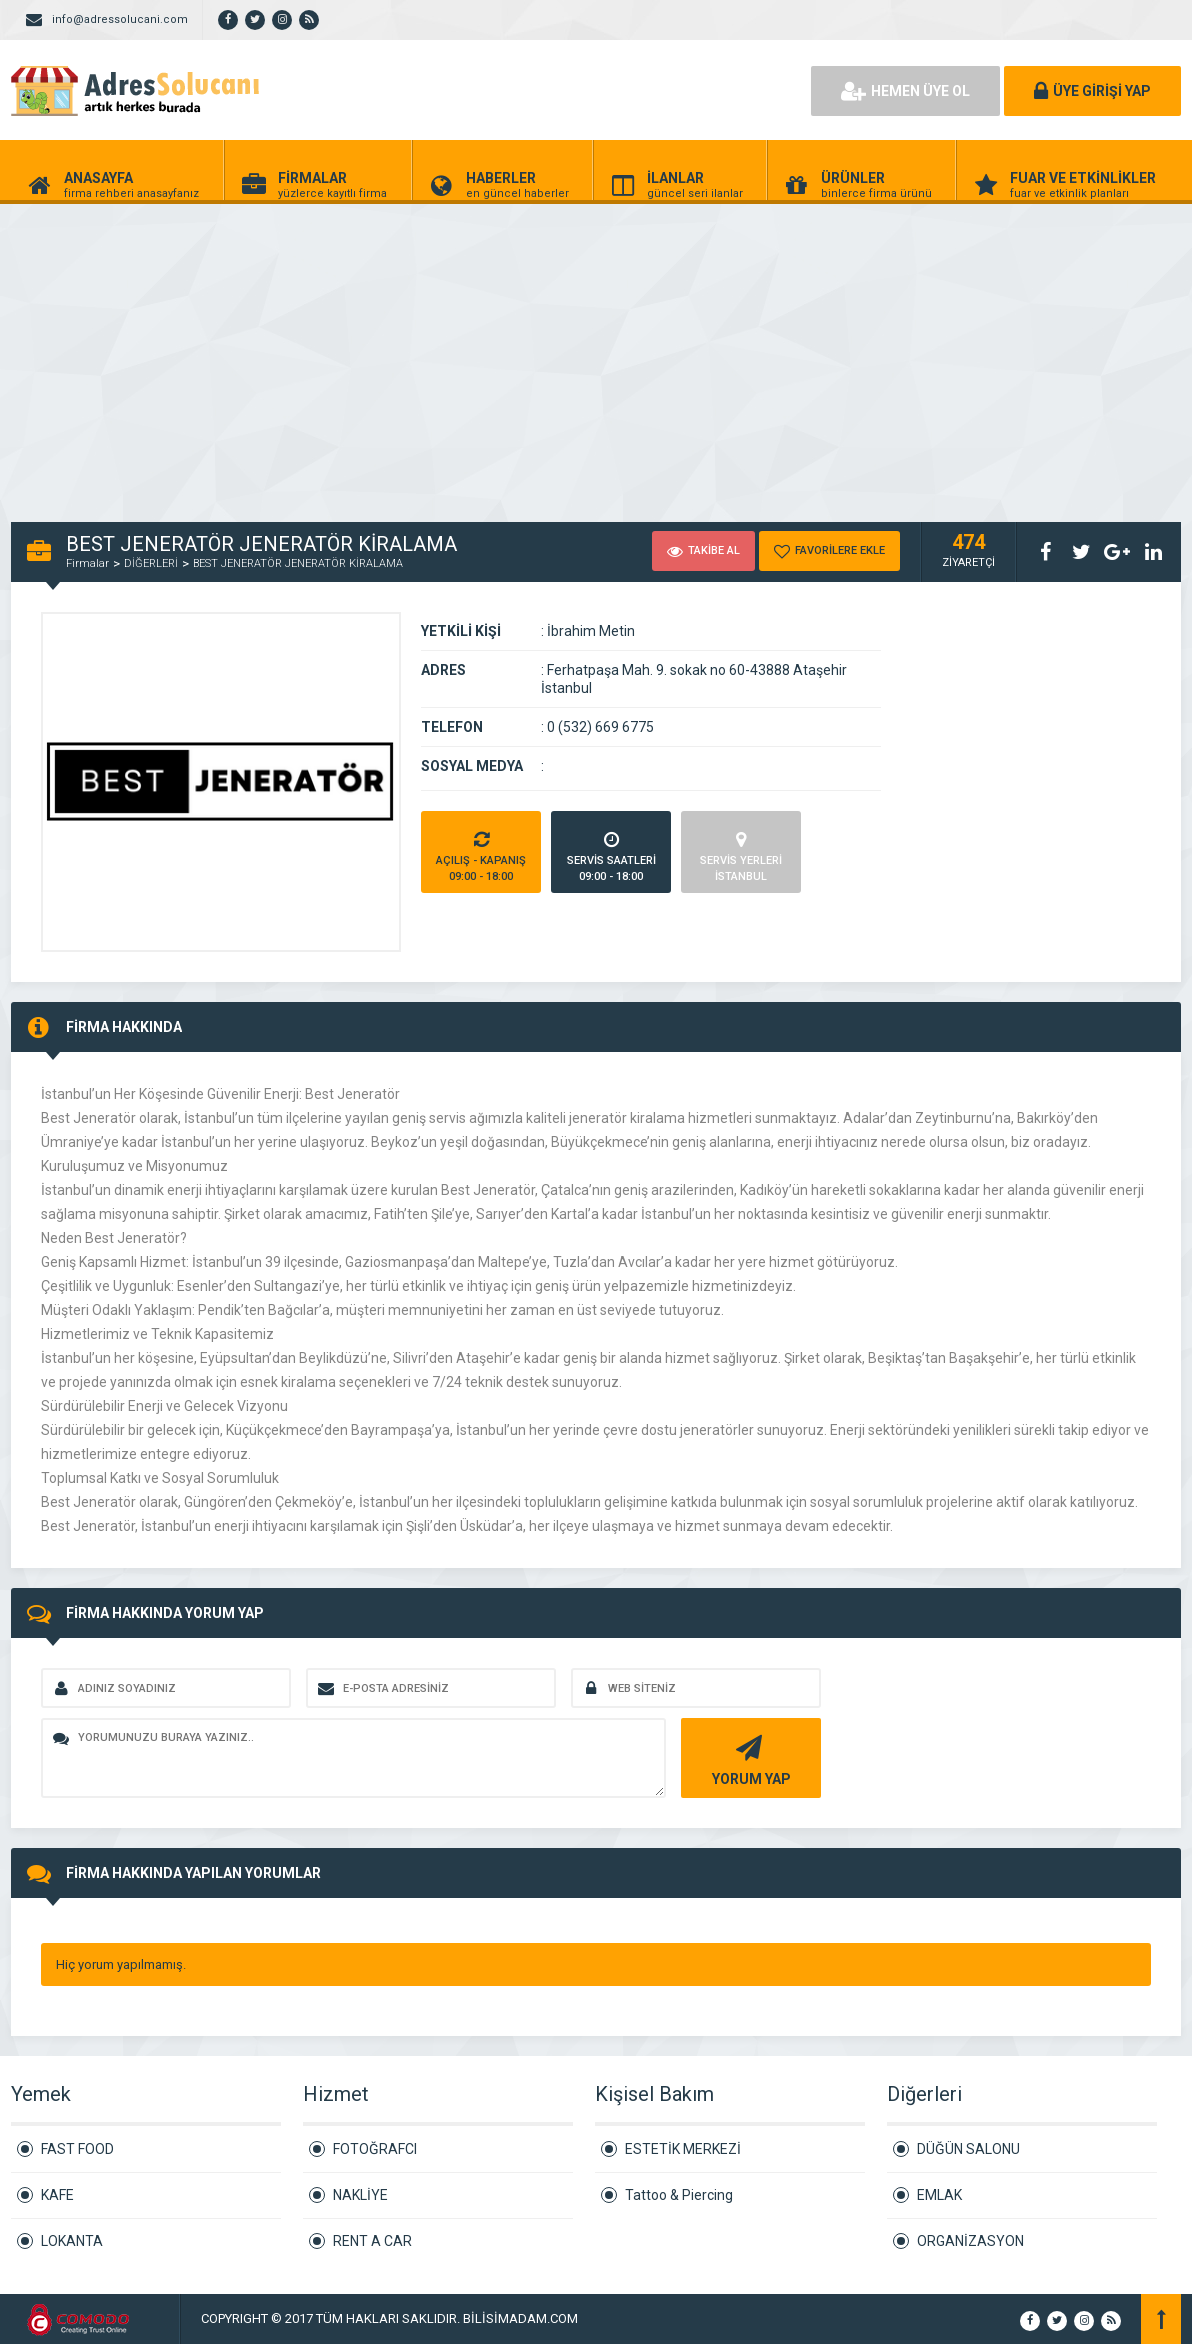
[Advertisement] (596, 352)
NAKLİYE (360, 2195)
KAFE (57, 2195)
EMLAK (939, 2195)
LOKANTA (72, 2241)
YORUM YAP (748, 1758)
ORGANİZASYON (970, 2241)
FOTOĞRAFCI (375, 2149)
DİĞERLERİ (151, 563)
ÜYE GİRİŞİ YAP (1092, 91)
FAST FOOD (77, 2149)
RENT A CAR (372, 2241)
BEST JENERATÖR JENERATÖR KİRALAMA (298, 563)
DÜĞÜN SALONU (968, 2149)
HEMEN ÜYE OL (905, 91)
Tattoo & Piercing (679, 2195)
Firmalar (87, 563)
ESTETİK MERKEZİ (683, 2149)
